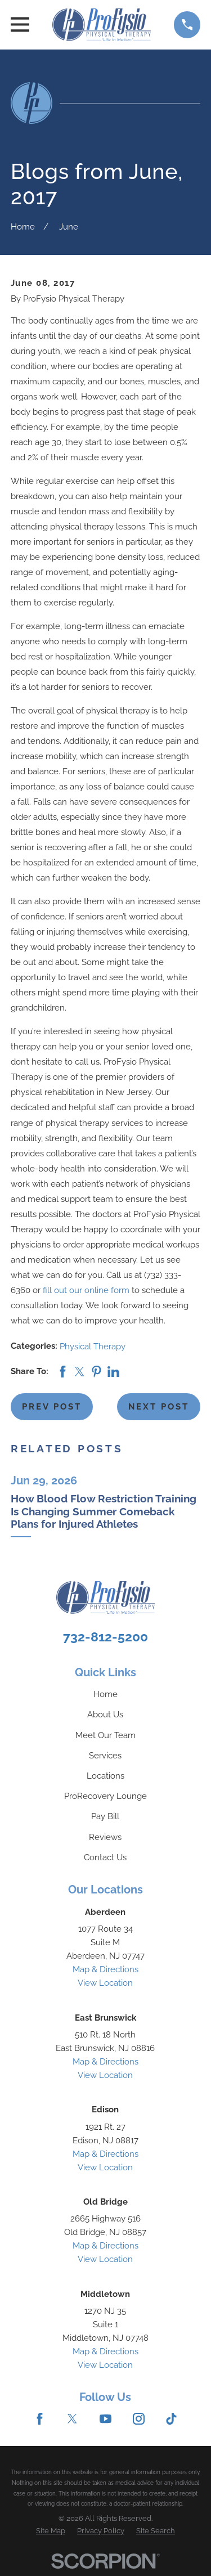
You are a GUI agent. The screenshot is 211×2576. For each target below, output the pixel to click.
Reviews (105, 1837)
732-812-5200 (105, 1637)
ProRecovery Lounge (105, 1796)
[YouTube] (105, 2419)
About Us (105, 1714)
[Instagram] (139, 2419)
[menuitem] (50, 2531)
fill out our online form (86, 1290)
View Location (105, 1983)
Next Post (158, 1407)
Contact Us (105, 1857)
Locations (105, 1776)
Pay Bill (105, 1816)
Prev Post (52, 1407)
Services (105, 1756)
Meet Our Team (105, 1735)
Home (105, 1694)
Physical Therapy (92, 1346)
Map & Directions (105, 1969)
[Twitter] (72, 2419)
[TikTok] (171, 2419)
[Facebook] (40, 2419)
